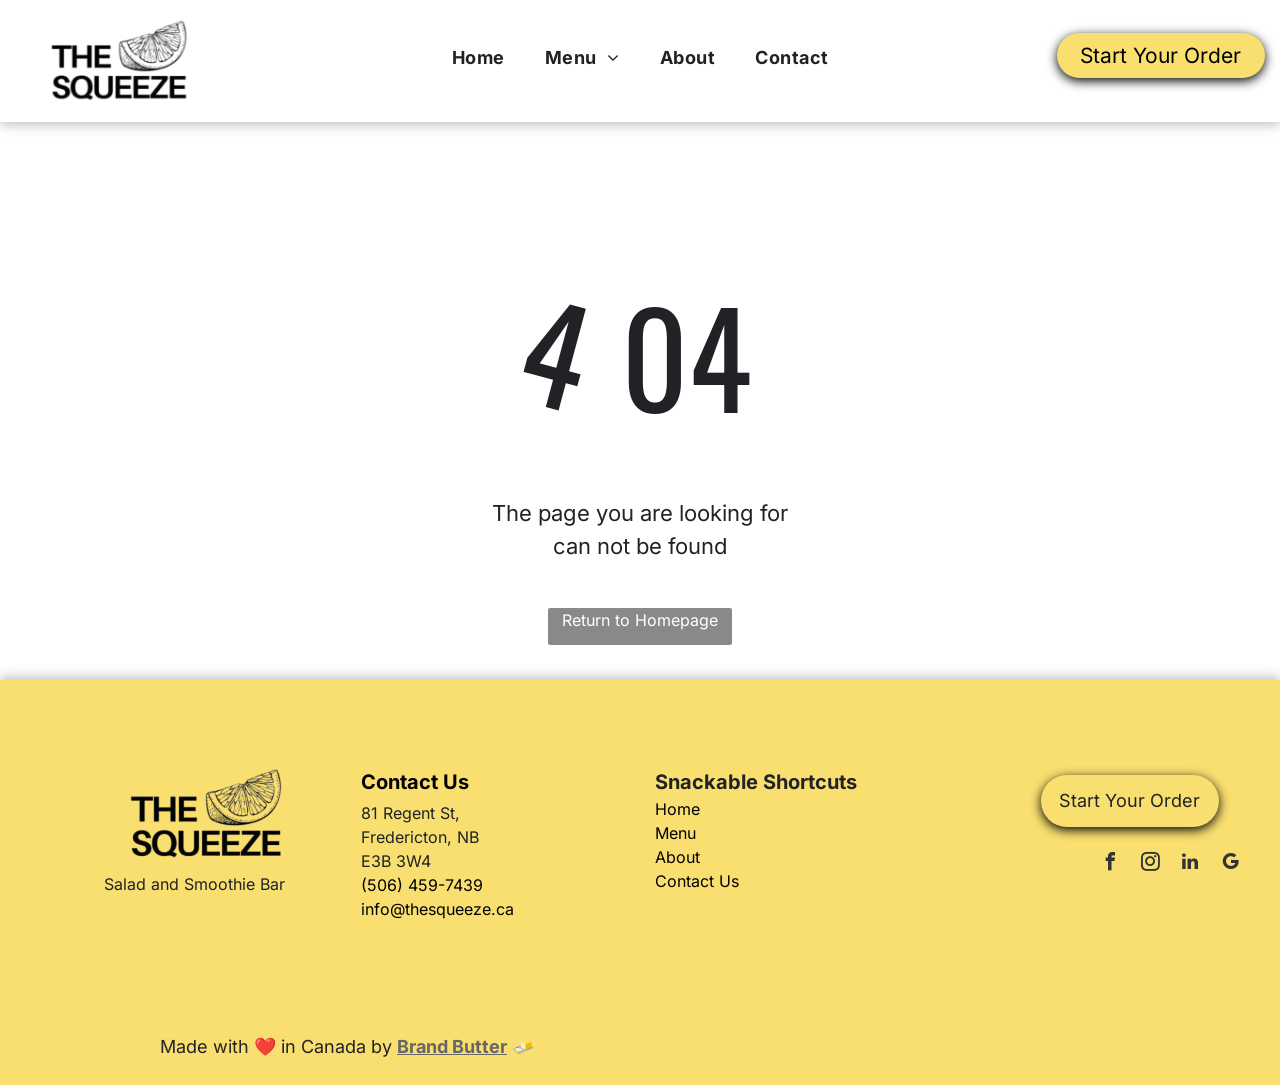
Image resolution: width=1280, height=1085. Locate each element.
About (677, 857)
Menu (675, 833)
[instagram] (1150, 864)
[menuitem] (478, 58)
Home (677, 809)
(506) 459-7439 (422, 885)
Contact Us (697, 881)
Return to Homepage (640, 620)
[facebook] (1110, 864)
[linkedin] (1190, 864)
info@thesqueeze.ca (437, 909)
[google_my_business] (1230, 864)
